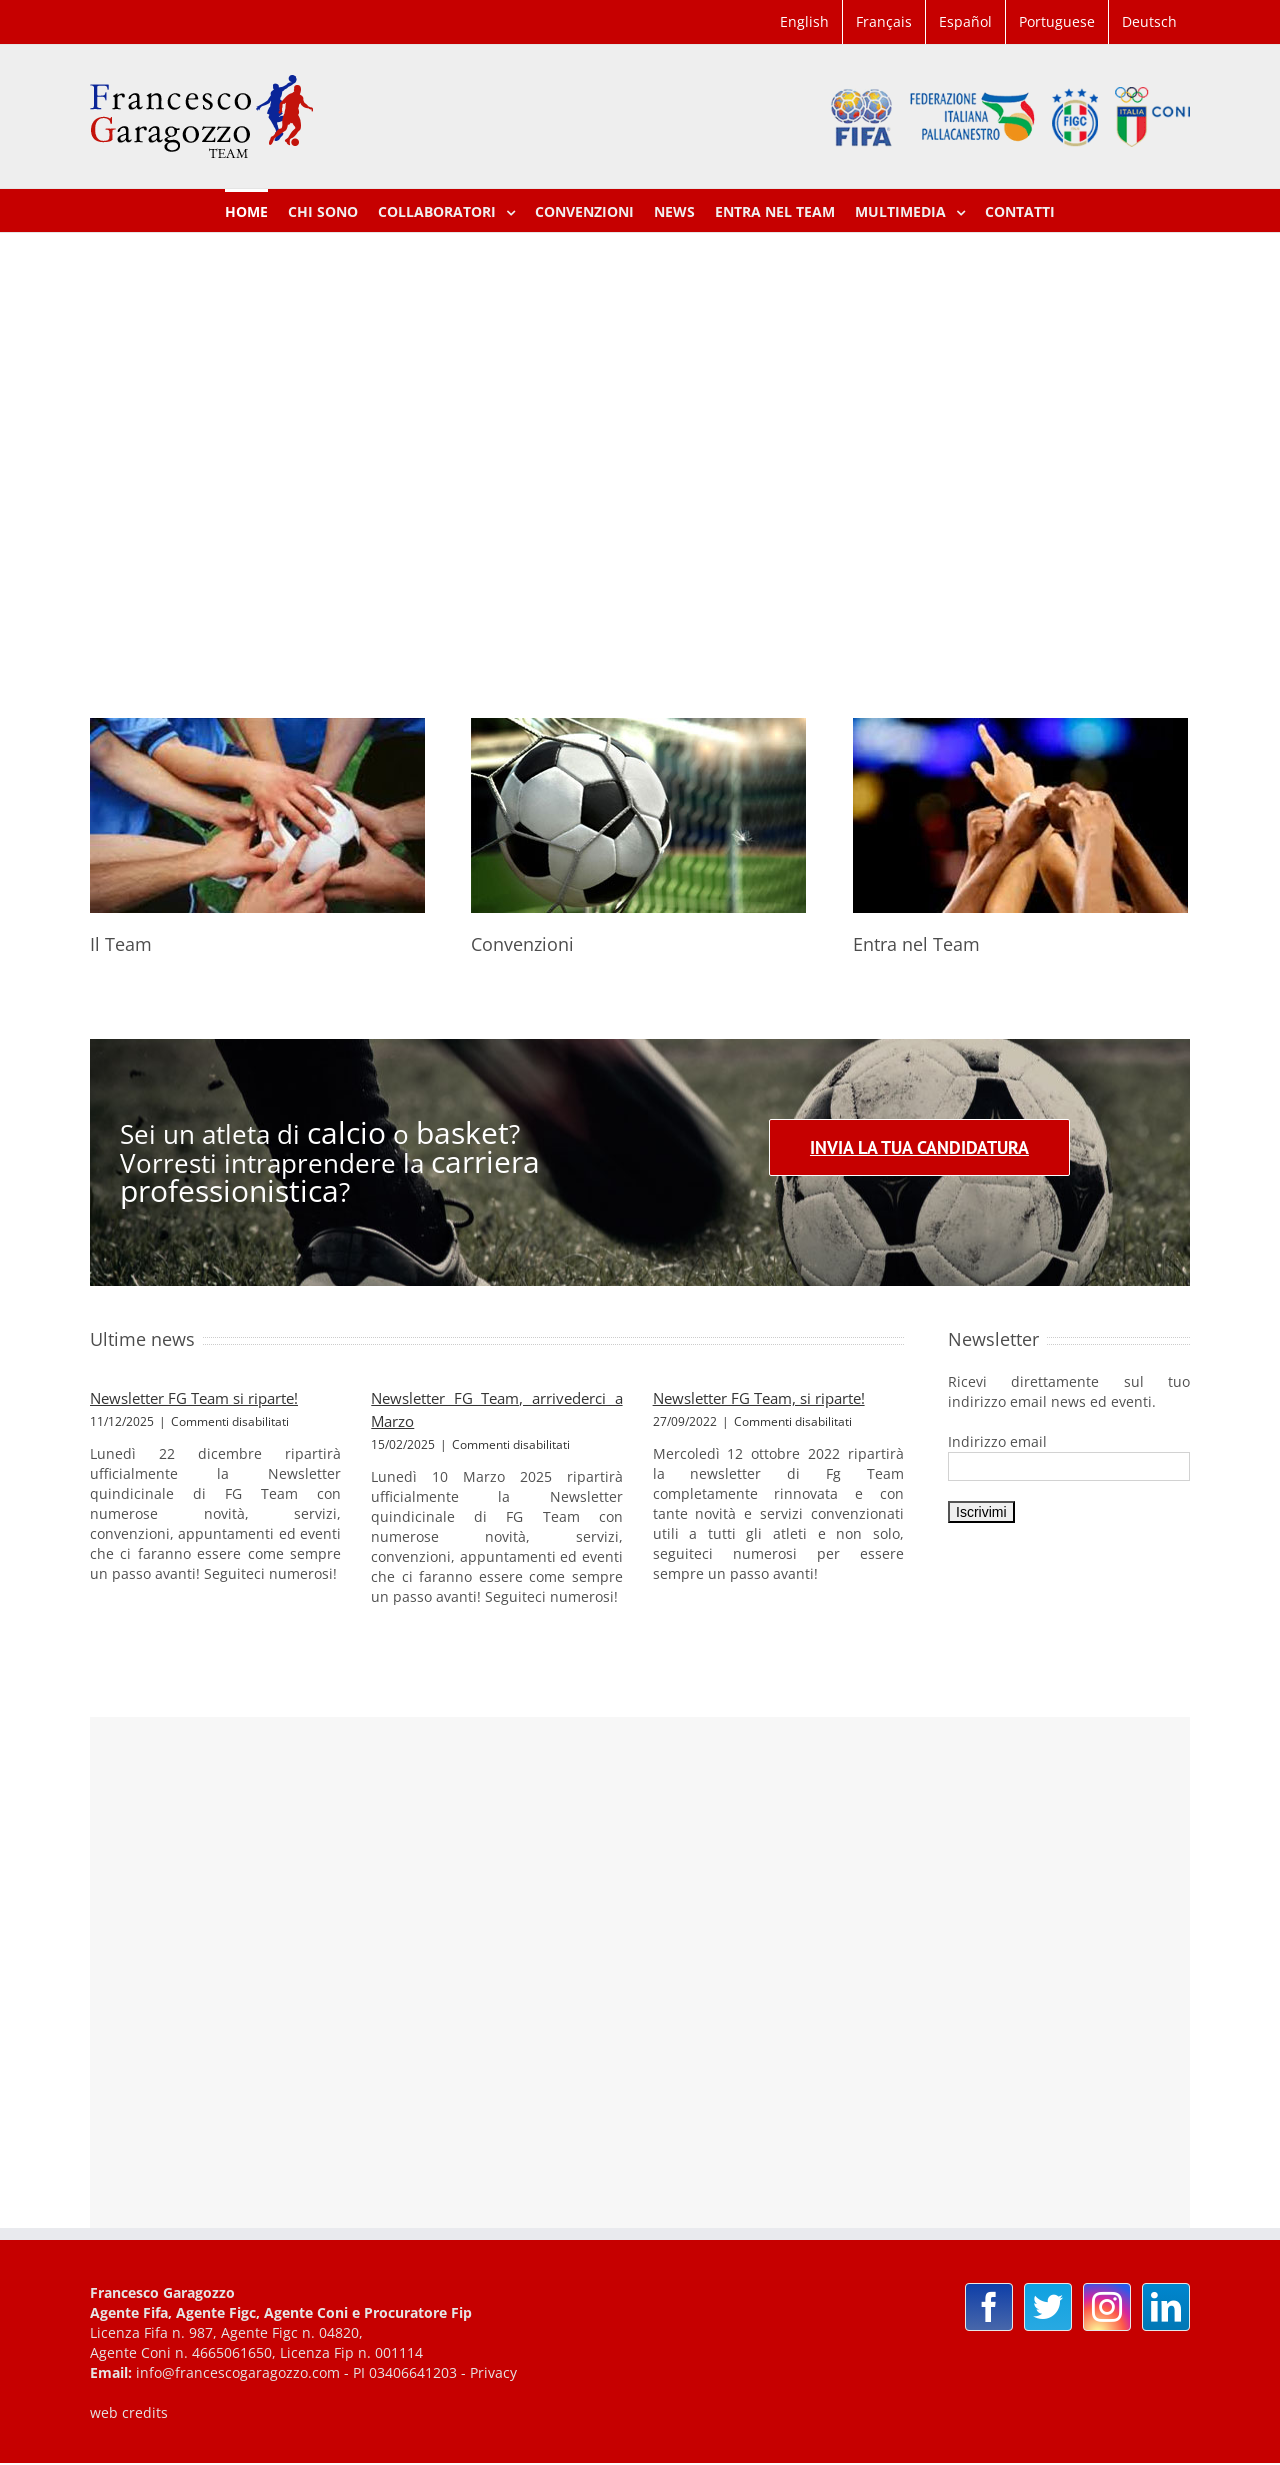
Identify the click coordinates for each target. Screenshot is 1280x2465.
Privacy (493, 2372)
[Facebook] (989, 2307)
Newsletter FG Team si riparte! (194, 1398)
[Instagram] (1107, 2307)
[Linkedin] (1166, 2307)
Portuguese (1057, 21)
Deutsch (1149, 21)
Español (965, 21)
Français (884, 21)
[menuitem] (804, 22)
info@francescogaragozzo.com (238, 2372)
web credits (129, 2412)
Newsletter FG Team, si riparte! (759, 1398)
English (804, 21)
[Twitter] (1048, 2307)
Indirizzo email (997, 1441)
